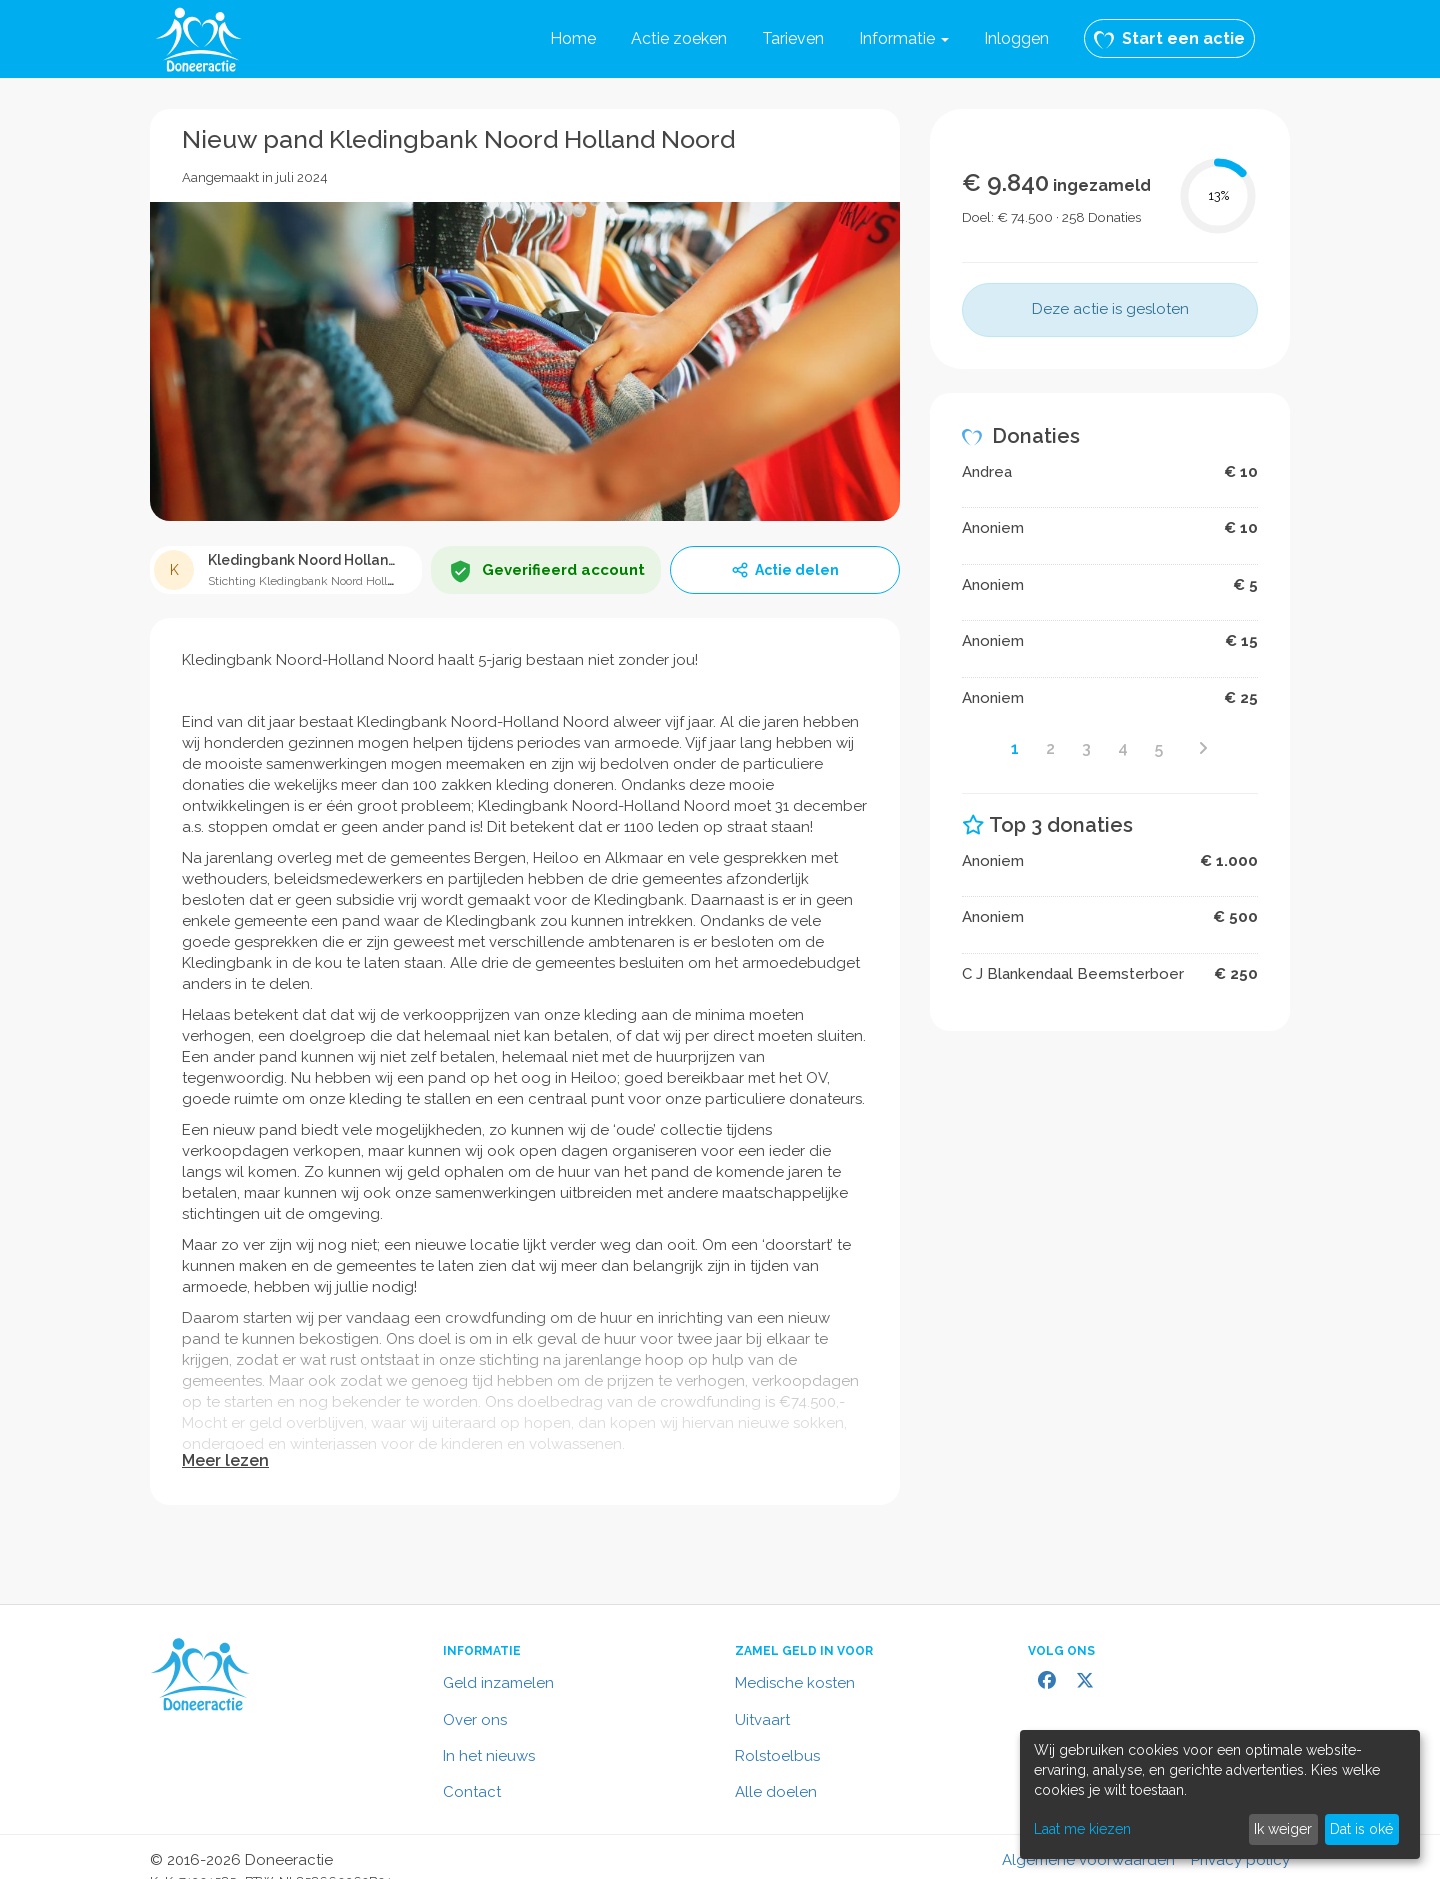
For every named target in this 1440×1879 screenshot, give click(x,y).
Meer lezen (225, 1460)
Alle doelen (776, 1792)
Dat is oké (1361, 1829)
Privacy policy (1240, 1860)
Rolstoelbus (777, 1756)
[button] (904, 39)
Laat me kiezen (1082, 1829)
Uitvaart (762, 1720)
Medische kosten (795, 1683)
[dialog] (1220, 1794)
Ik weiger (1283, 1829)
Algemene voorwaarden (1088, 1860)
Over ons (475, 1720)
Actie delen (785, 570)
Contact (472, 1792)
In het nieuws (489, 1756)
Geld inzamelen (498, 1683)
